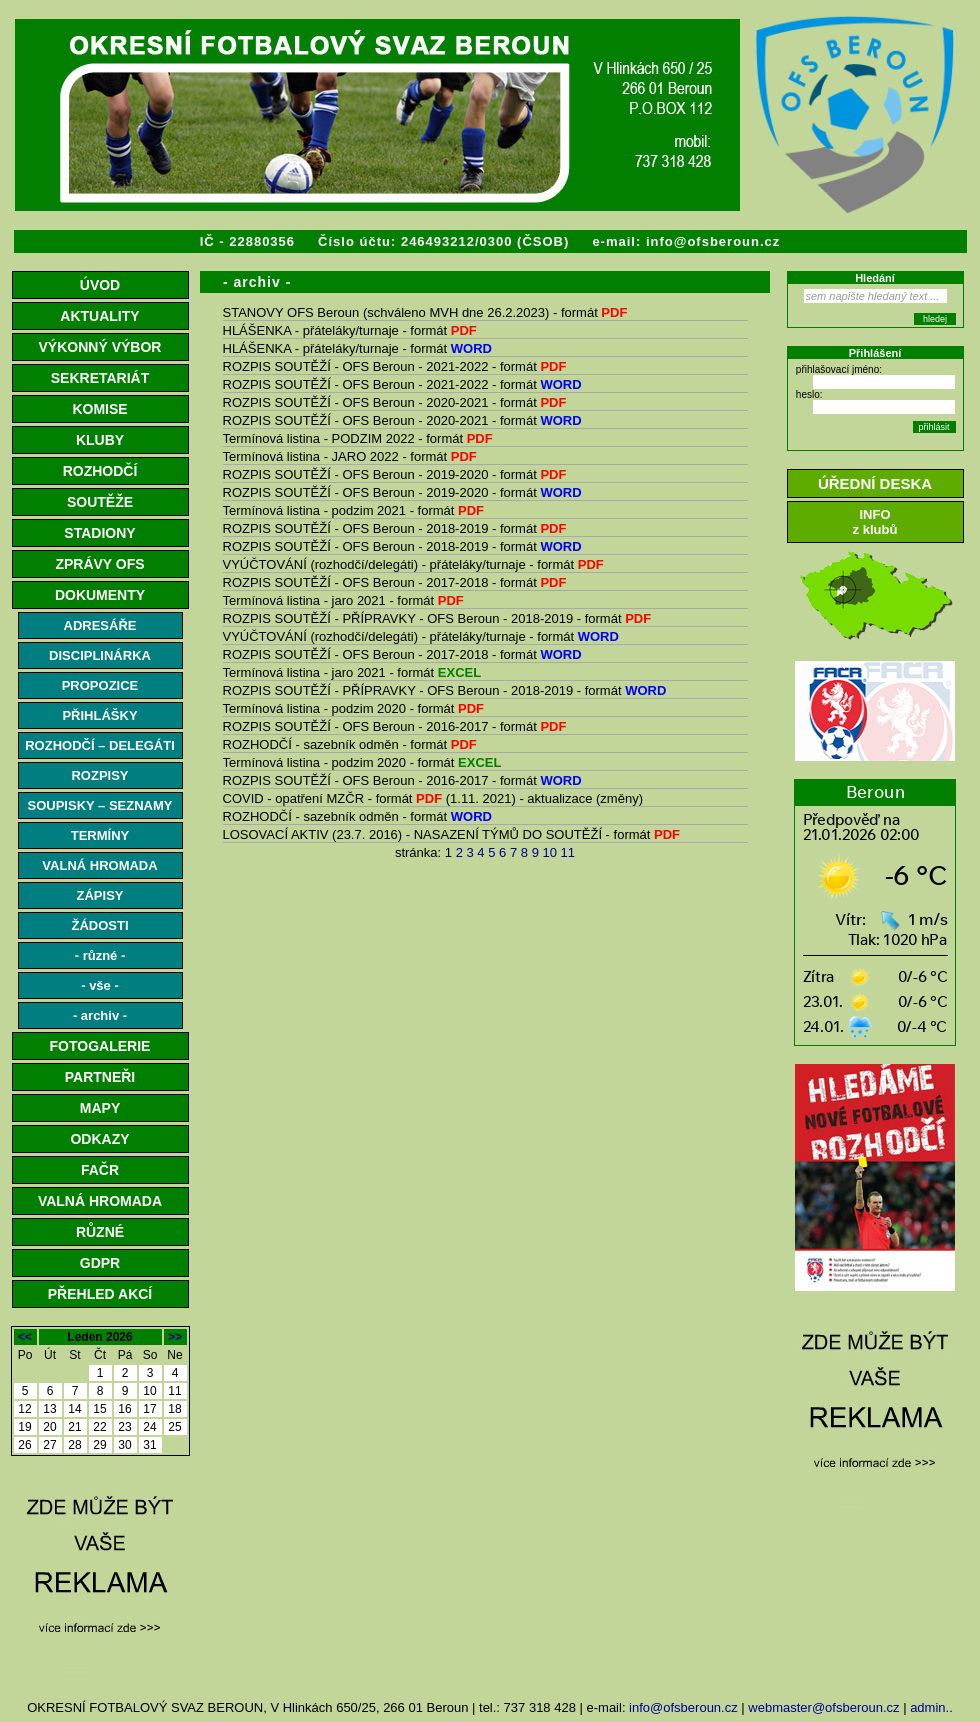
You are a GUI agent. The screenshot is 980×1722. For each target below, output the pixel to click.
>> (175, 1337)
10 (550, 852)
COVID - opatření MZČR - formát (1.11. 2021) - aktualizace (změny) (433, 798)
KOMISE (99, 409)
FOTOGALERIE (100, 1046)
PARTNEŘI (100, 1077)
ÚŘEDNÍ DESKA (875, 483)
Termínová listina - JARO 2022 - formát (350, 456)
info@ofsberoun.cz (713, 241)
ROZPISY (99, 775)
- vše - (100, 985)
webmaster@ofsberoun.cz (823, 1707)
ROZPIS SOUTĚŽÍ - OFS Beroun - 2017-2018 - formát (395, 582)
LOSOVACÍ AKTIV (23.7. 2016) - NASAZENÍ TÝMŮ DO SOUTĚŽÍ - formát (452, 834)
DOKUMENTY (100, 595)
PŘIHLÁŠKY (99, 715)
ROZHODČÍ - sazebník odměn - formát (350, 744)
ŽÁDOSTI (99, 925)
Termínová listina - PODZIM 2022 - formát (358, 438)
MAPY (100, 1108)
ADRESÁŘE (100, 625)
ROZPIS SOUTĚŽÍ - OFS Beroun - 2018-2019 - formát (395, 528)
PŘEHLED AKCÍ (100, 1294)
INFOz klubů (875, 522)
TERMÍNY (100, 835)
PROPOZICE (100, 685)
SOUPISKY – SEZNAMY (100, 805)
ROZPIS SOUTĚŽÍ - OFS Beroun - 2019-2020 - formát (395, 474)
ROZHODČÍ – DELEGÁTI (100, 745)
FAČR (100, 1170)
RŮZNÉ (100, 1232)
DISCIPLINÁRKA (100, 655)
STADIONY (99, 533)
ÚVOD (100, 285)
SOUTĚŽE (100, 502)
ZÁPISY (100, 895)
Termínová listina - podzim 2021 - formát (354, 510)
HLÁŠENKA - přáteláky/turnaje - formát (350, 330)
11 (568, 852)
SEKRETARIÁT (100, 378)
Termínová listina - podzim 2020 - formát (354, 708)
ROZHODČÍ (100, 471)
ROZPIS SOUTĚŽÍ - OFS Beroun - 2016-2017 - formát (395, 726)
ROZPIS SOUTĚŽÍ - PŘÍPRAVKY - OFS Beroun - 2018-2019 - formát (437, 618)
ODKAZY (99, 1139)
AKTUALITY (99, 316)
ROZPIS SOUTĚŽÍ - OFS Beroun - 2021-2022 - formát (395, 366)
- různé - (100, 955)
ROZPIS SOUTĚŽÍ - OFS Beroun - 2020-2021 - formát (395, 402)
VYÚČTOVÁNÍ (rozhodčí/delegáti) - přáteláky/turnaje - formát (413, 564)
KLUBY (100, 440)
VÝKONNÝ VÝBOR (100, 347)
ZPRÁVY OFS (99, 564)
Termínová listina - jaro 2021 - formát (343, 600)
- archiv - (100, 1015)
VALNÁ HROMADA (99, 865)
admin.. (931, 1707)
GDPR (100, 1263)
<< (25, 1337)
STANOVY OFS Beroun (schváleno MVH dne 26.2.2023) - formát (425, 312)
